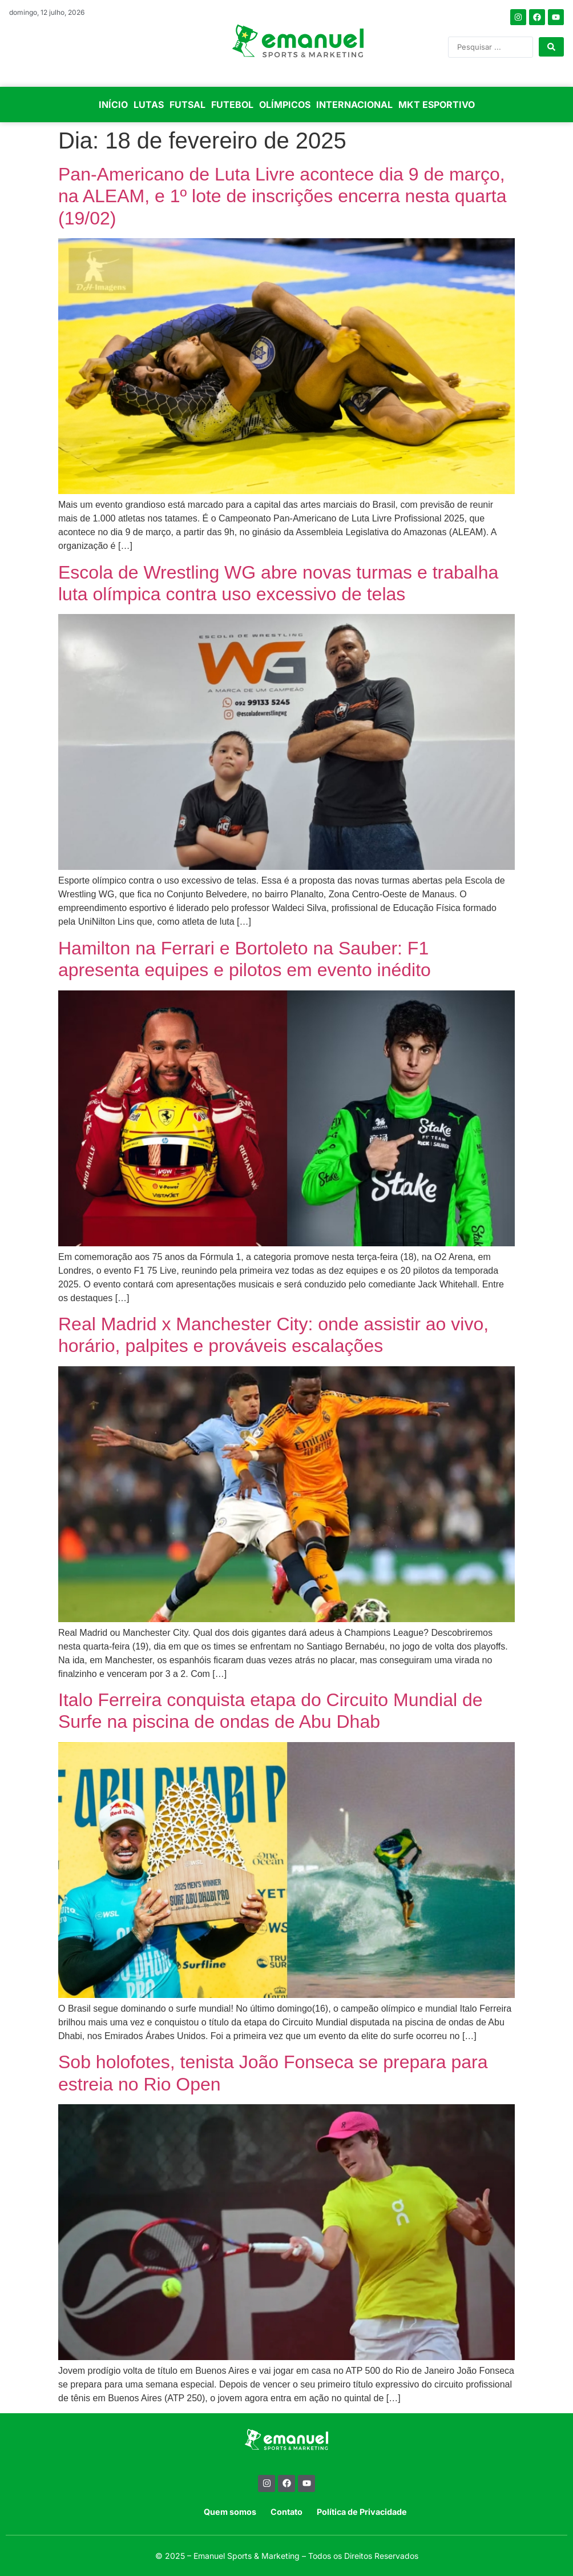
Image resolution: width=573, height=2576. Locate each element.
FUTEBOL (232, 104)
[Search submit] (551, 47)
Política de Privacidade (362, 2512)
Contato (286, 2512)
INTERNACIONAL (354, 104)
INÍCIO (113, 104)
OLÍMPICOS (284, 104)
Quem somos (230, 2512)
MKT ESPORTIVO (436, 104)
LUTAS (149, 104)
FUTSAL (187, 104)
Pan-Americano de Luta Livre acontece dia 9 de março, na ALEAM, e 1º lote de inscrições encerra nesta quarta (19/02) (282, 196)
